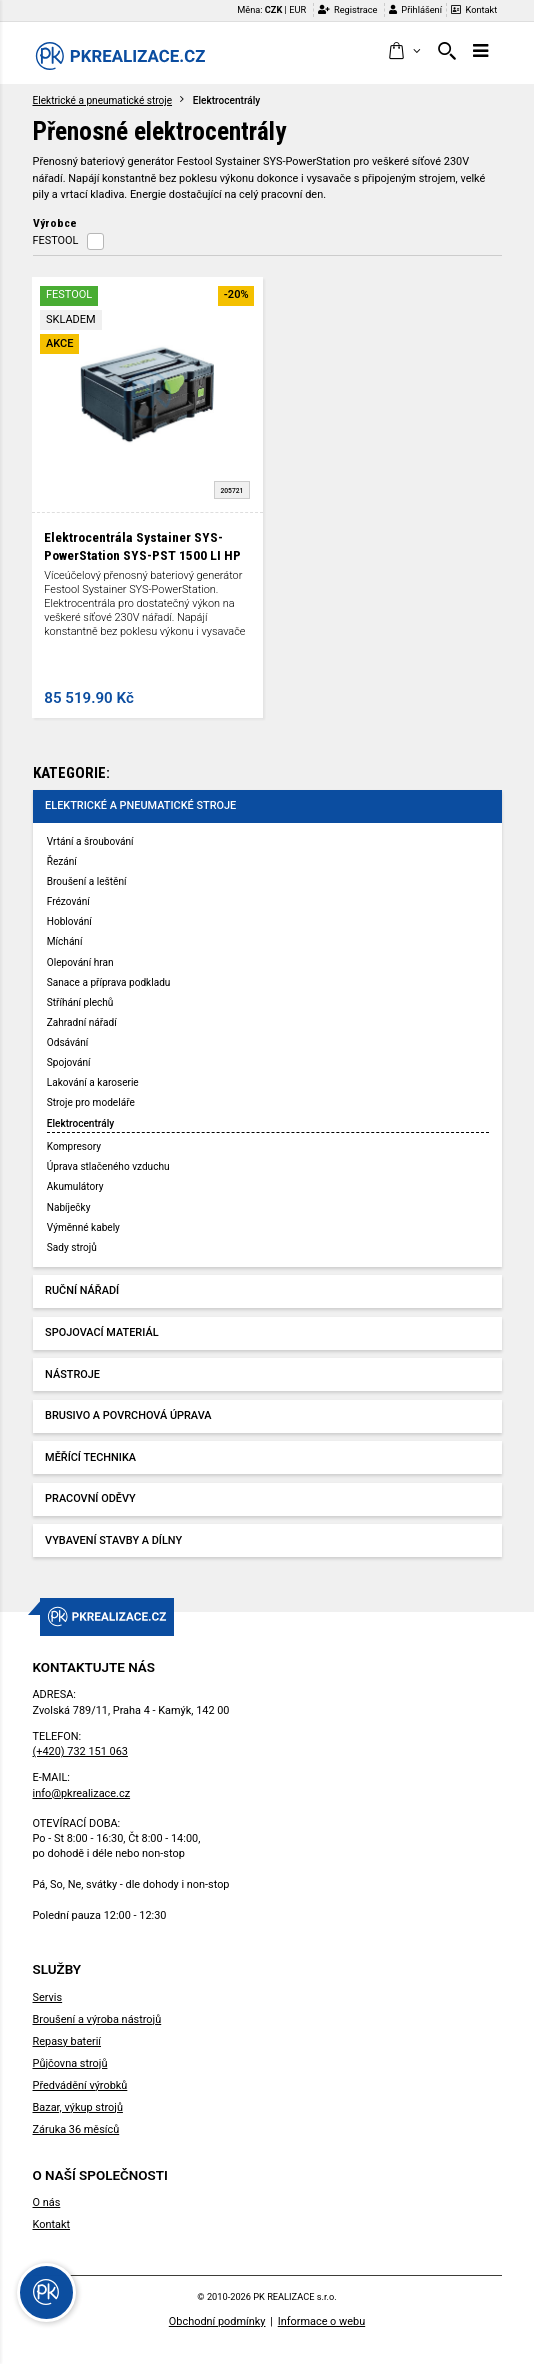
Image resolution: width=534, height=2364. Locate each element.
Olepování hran (80, 962)
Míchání (65, 941)
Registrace (348, 9)
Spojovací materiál (101, 1332)
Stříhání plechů (80, 1002)
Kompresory (74, 1146)
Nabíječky (69, 1207)
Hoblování (69, 921)
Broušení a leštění (87, 881)
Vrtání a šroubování (90, 841)
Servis (48, 1997)
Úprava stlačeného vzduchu (108, 1166)
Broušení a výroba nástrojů (97, 2019)
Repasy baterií (67, 2041)
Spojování (69, 1062)
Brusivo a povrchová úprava (128, 1415)
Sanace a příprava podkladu (109, 982)
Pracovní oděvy (90, 1498)
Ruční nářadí (82, 1290)
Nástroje (72, 1374)
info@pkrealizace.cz (82, 1793)
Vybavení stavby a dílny (113, 1540)
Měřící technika (90, 1457)
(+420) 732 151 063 (80, 1751)
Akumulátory (75, 1186)
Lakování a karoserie (93, 1082)
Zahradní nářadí (82, 1022)
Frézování (68, 901)
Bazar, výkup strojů (78, 2107)
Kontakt (474, 9)
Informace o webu (321, 2321)
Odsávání (68, 1042)
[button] (403, 52)
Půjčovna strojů (70, 2063)
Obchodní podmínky (217, 2321)
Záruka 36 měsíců (76, 2129)
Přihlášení (415, 9)
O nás (47, 2202)
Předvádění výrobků (80, 2085)
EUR (297, 9)
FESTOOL (56, 240)
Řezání (62, 861)
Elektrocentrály (80, 1123)
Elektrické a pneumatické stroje (103, 100)
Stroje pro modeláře (91, 1102)
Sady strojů (72, 1247)
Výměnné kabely (83, 1227)
